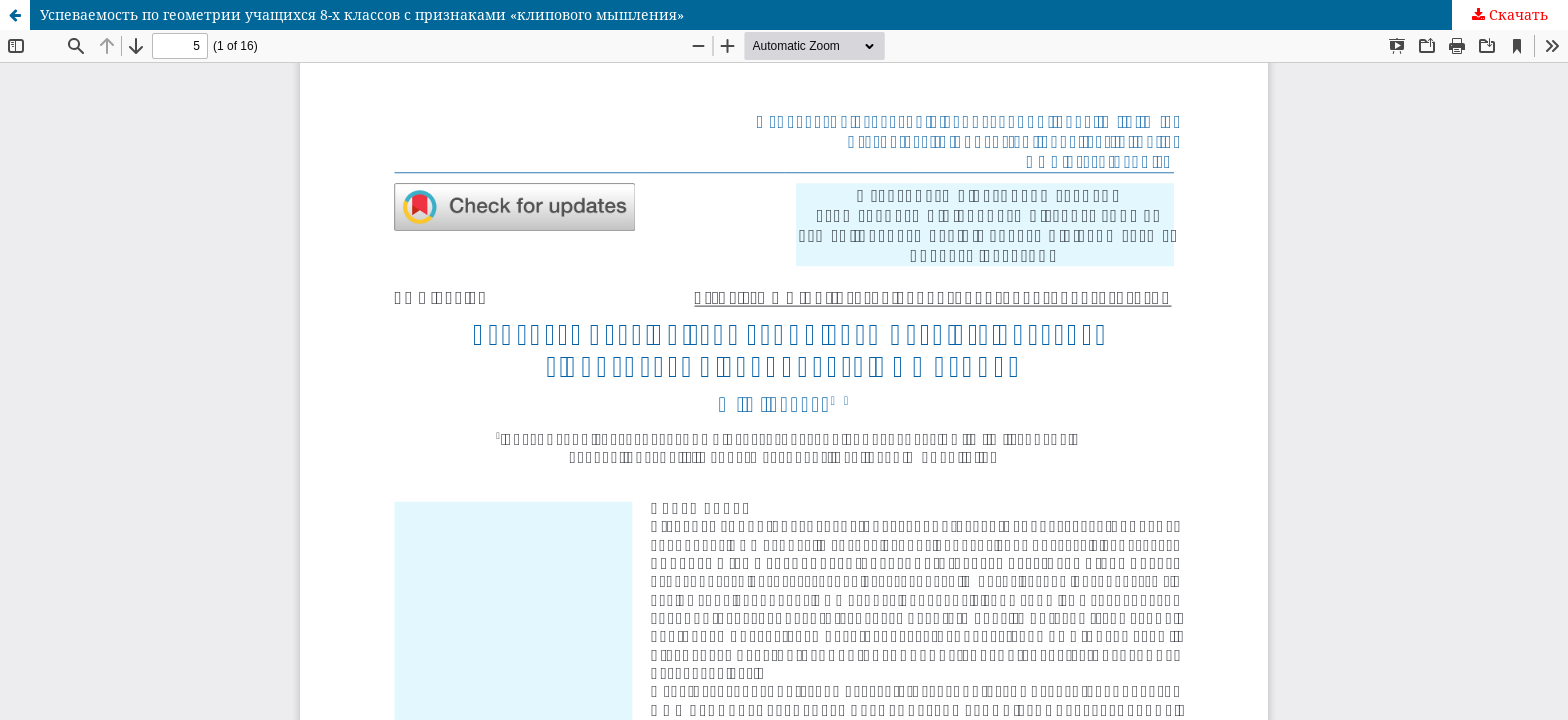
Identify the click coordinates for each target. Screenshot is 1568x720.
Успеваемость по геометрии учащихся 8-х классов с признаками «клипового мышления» (362, 14)
